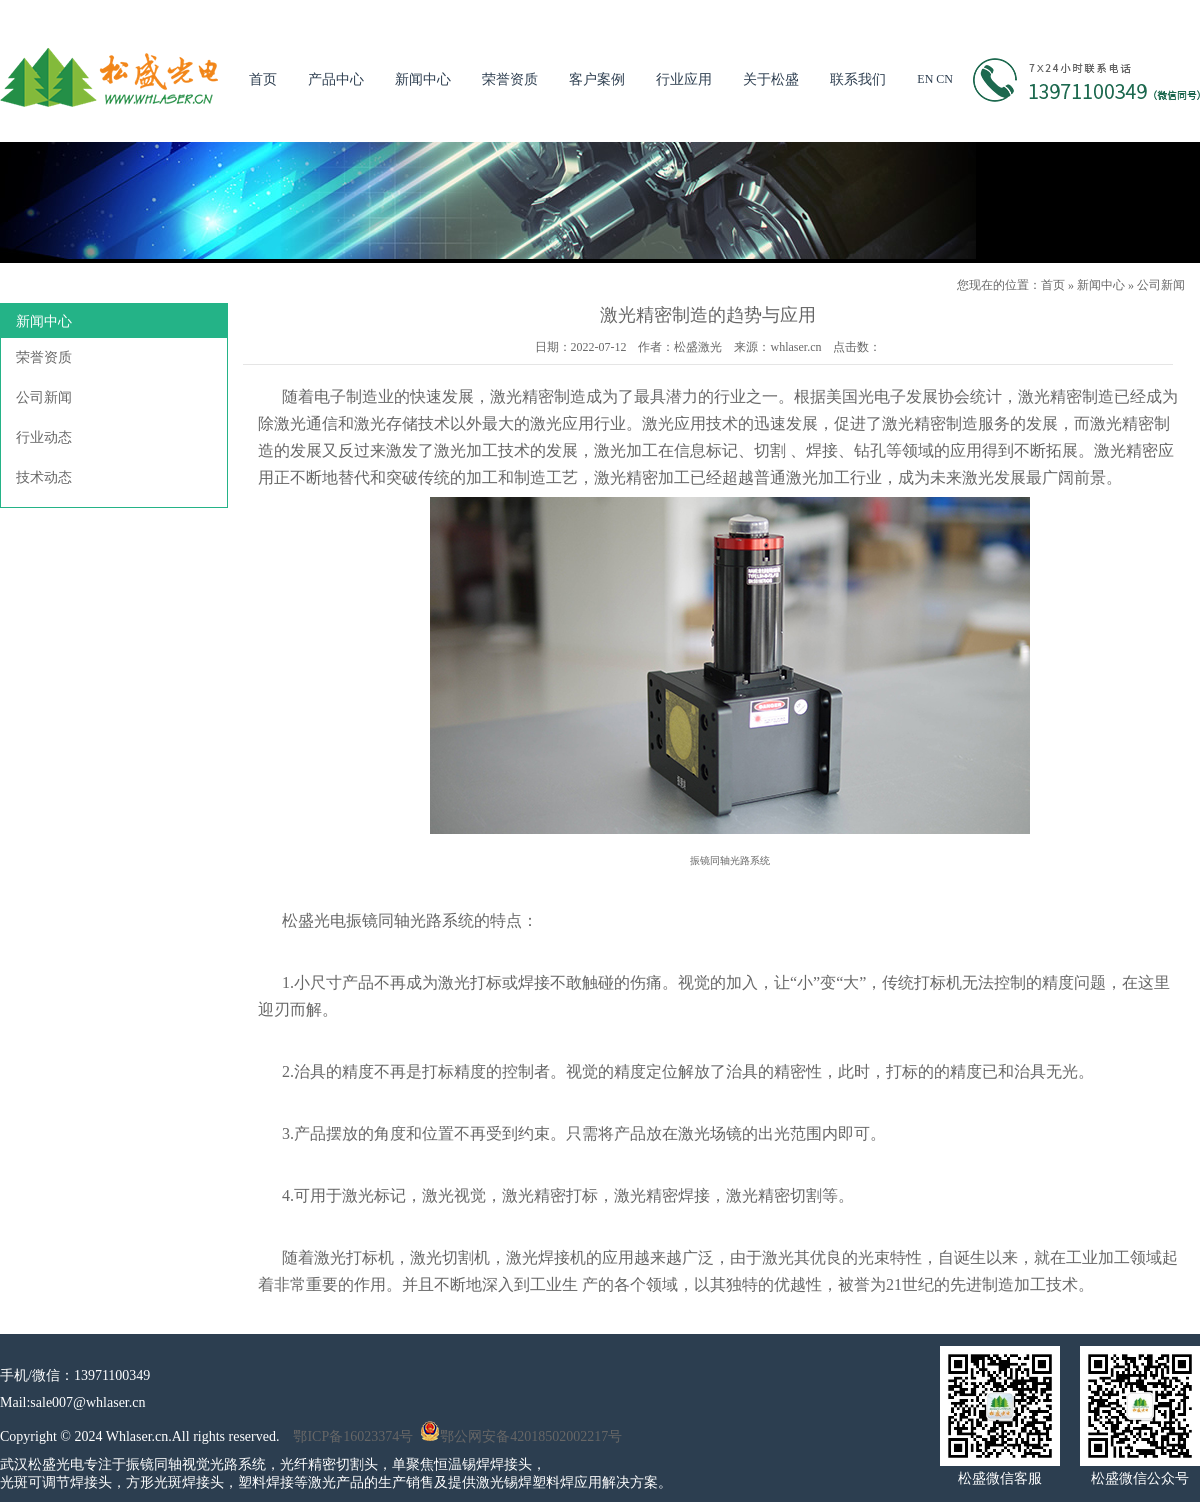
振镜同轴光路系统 (410, 920)
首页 (263, 79)
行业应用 (684, 79)
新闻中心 (423, 79)
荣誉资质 (510, 79)
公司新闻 (1161, 285)
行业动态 (44, 437)
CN (944, 79)
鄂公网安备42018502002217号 (521, 1436)
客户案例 (597, 79)
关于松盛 (771, 79)
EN (925, 79)
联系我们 (858, 79)
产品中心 (336, 79)
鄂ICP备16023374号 (353, 1436)
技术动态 (44, 477)
